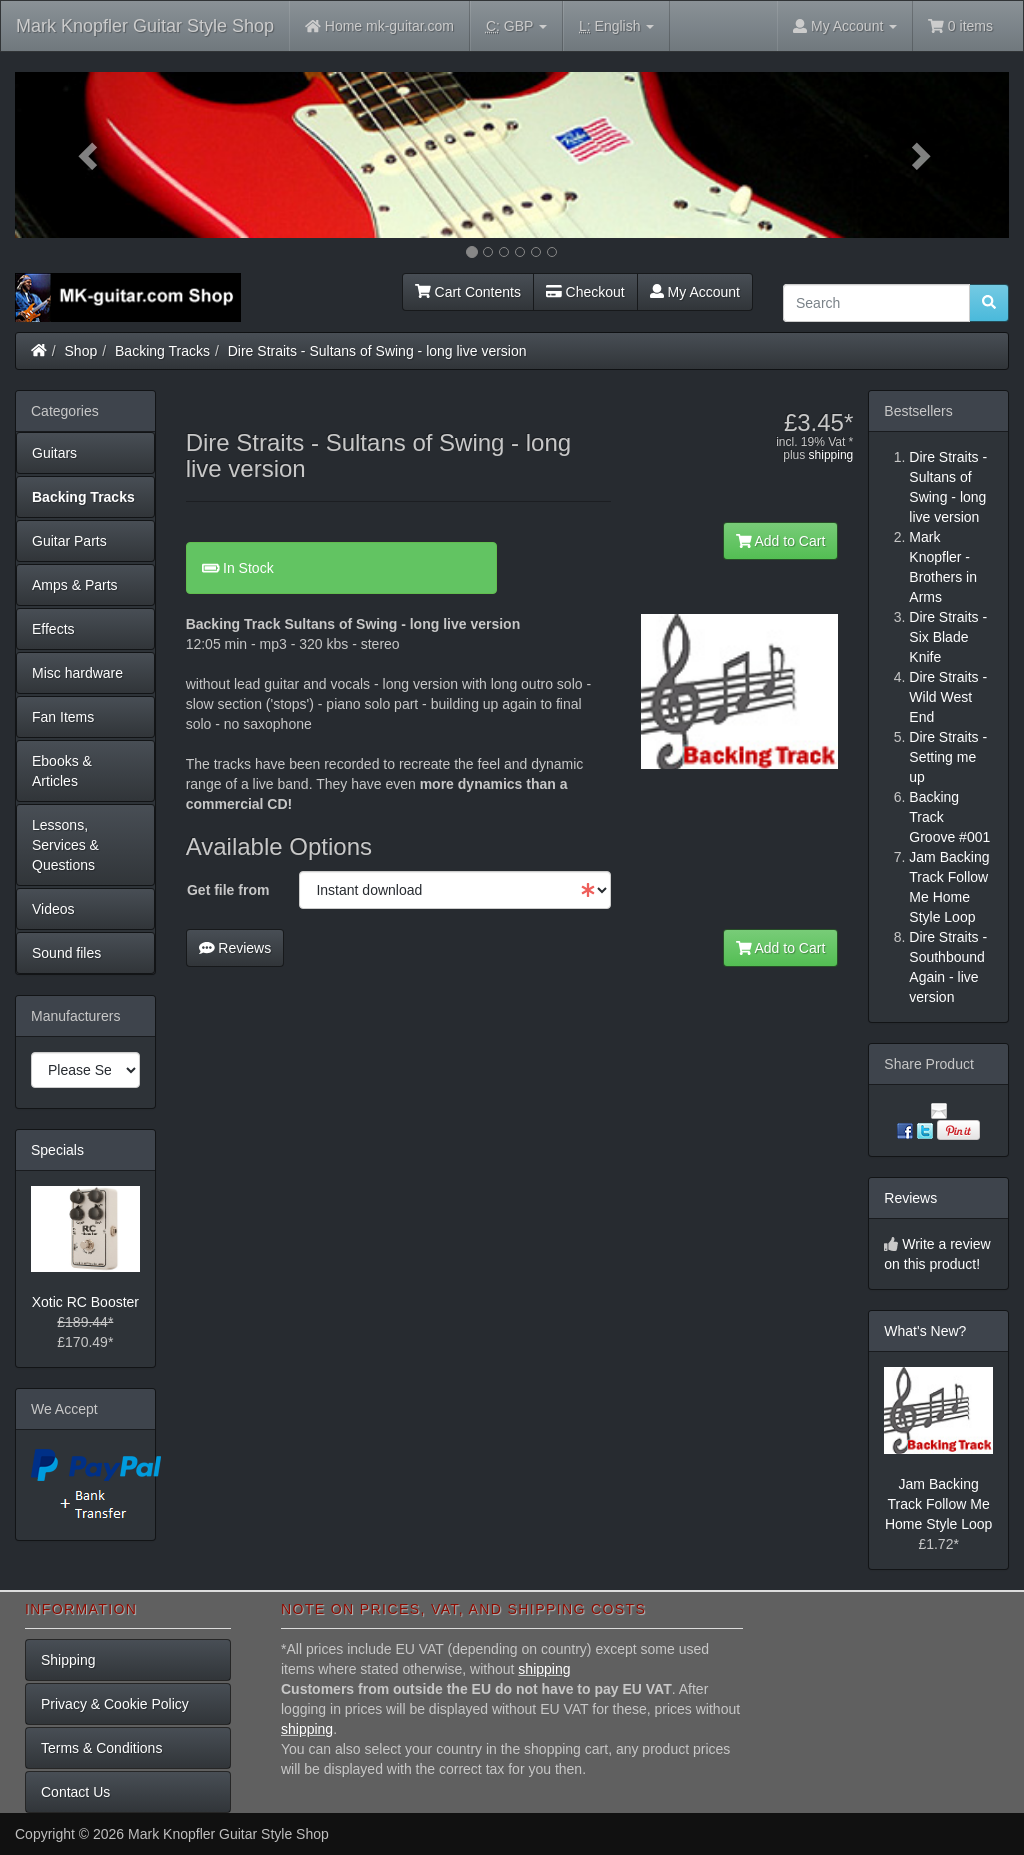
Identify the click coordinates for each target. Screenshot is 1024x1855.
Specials (57, 1150)
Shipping (68, 1660)
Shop (81, 351)
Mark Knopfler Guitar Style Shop (145, 26)
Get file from (228, 890)
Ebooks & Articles (62, 771)
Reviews (235, 948)
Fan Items (63, 717)
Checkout (585, 292)
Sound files (66, 953)
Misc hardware (77, 673)
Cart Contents (468, 292)
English (616, 26)
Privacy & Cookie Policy (115, 1704)
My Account (695, 292)
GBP (516, 26)
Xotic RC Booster (85, 1302)
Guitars (54, 453)
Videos (53, 909)
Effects (53, 629)
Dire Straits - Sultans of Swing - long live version (377, 351)
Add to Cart (781, 541)
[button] (89, 155)
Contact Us (75, 1792)
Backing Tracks (162, 351)
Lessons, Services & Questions (65, 845)
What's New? (925, 1331)
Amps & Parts (75, 585)
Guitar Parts (69, 541)
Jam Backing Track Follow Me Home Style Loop (938, 1504)
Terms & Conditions (101, 1748)
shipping (831, 455)
